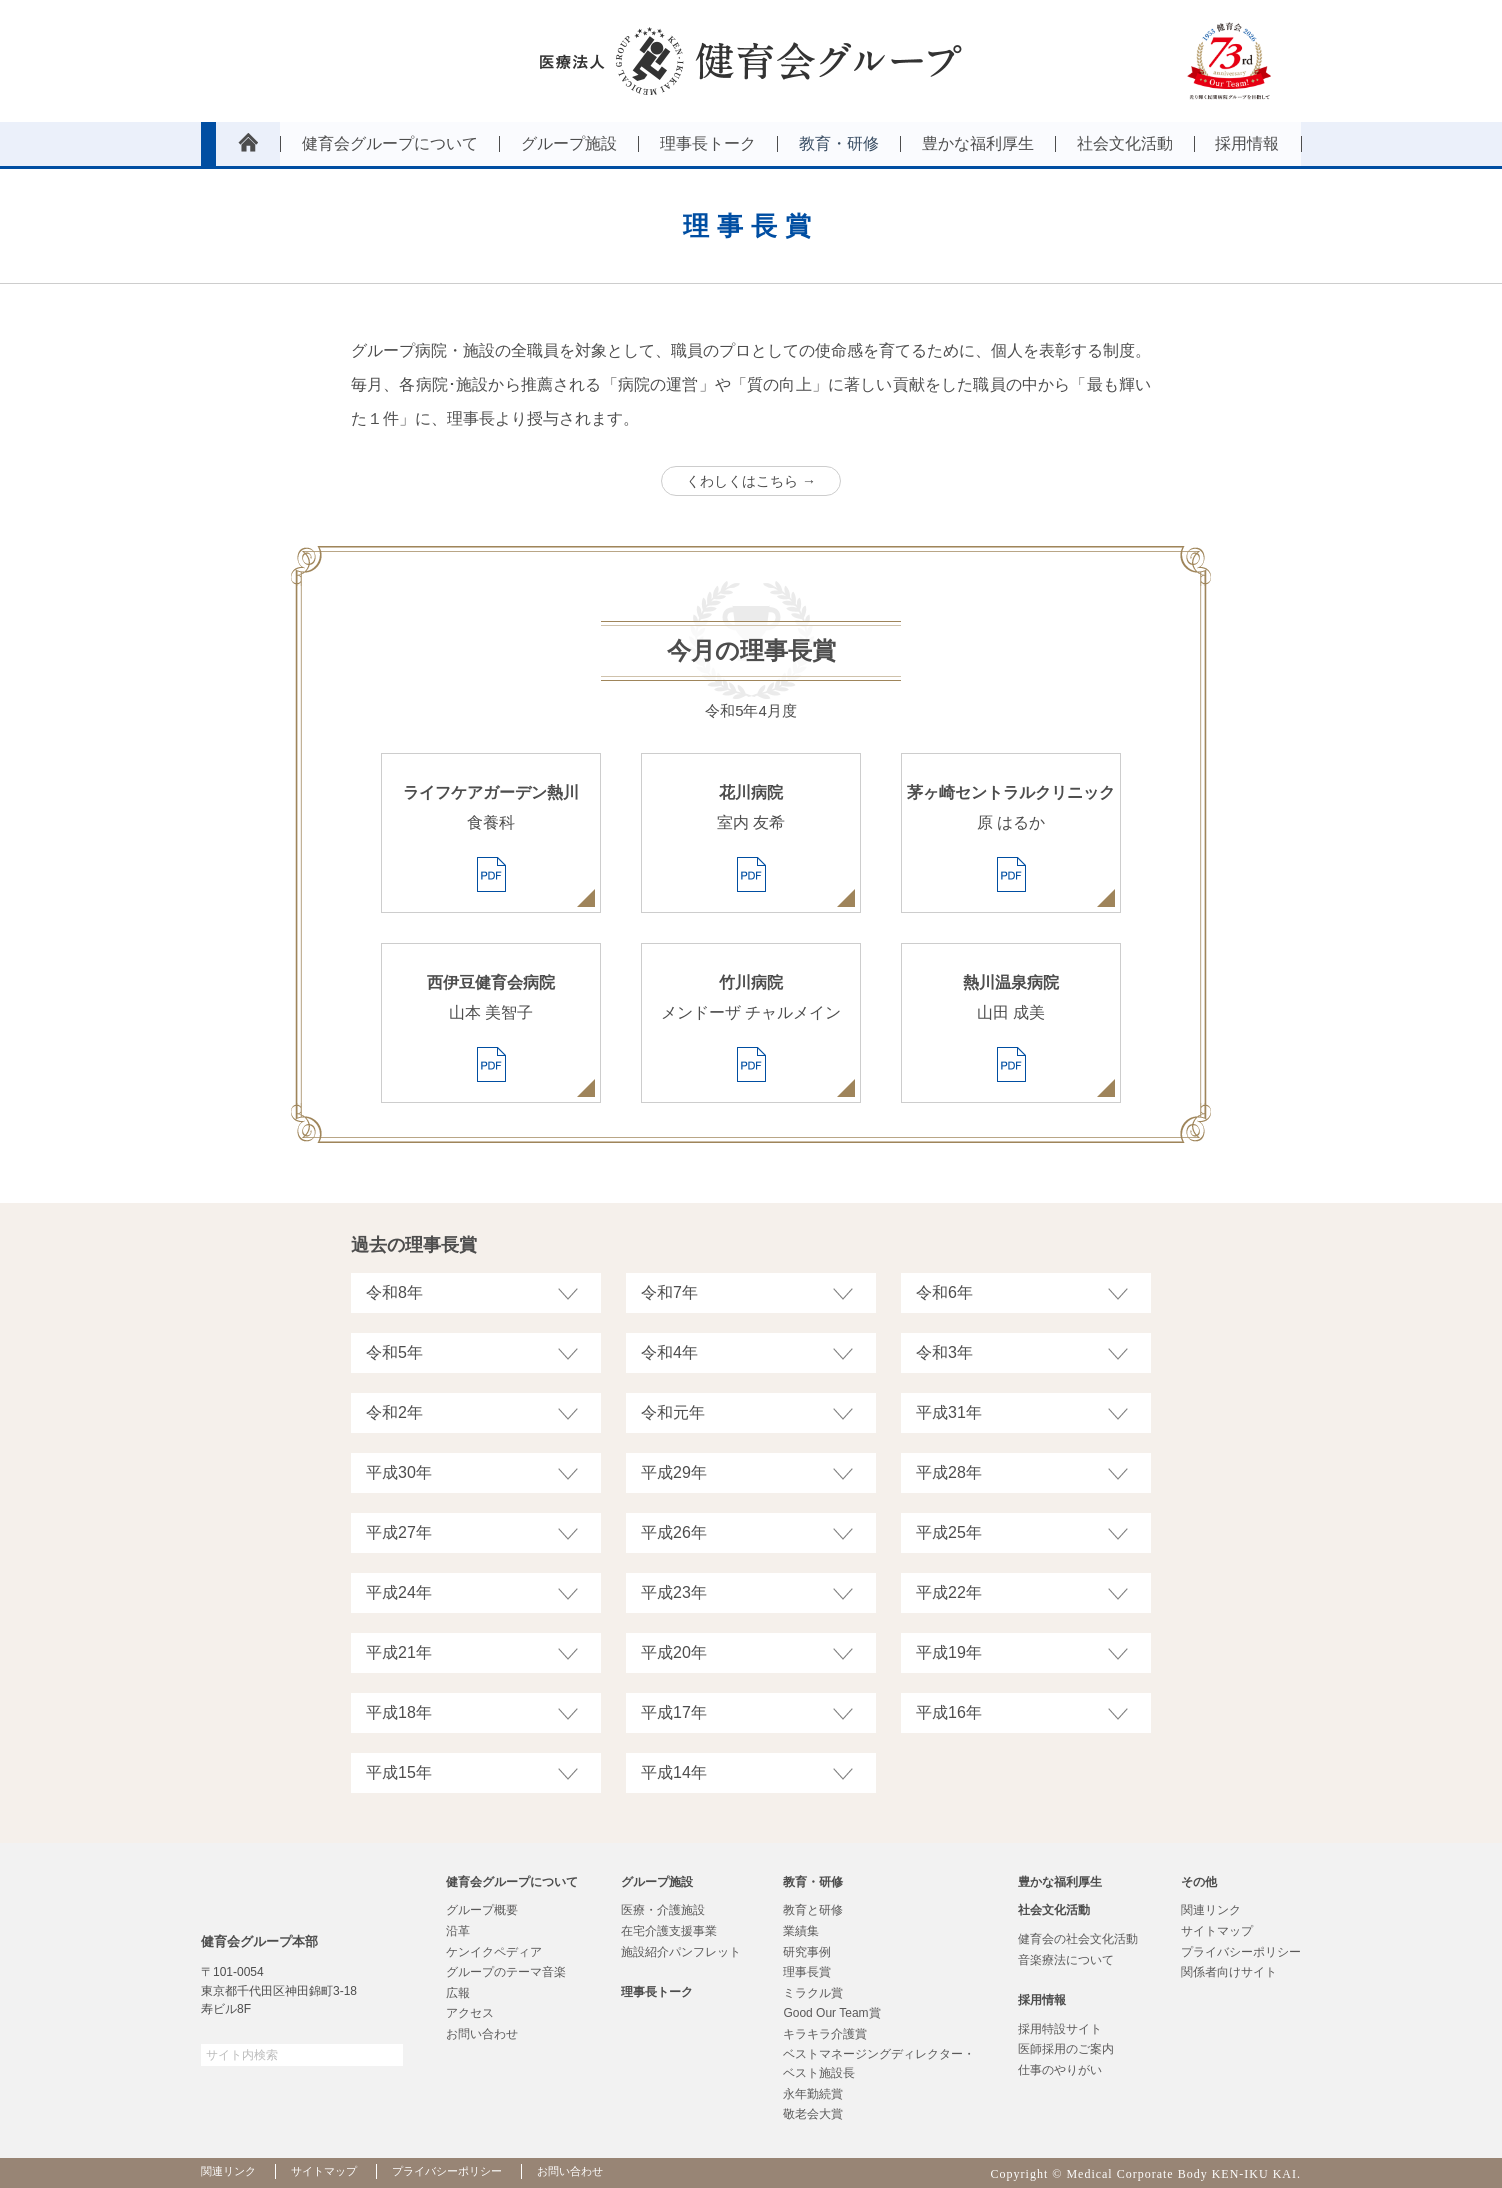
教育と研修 (813, 1910)
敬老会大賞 (813, 2114)
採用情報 (1042, 2000)
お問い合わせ (482, 2034)
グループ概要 (482, 1910)
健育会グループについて (512, 1882)
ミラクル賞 (813, 1993)
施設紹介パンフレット (681, 1952)
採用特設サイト (1060, 2029)
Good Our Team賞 (831, 2013)
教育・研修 (813, 1882)
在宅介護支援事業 (669, 1931)
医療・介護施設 (663, 1910)
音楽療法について (1066, 1960)
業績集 (801, 1931)
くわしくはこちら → (751, 481)
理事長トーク (657, 1992)
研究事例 (807, 1952)
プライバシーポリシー (1241, 1952)
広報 (458, 1993)
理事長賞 (807, 1972)
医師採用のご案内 (1066, 2049)
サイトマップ (1217, 1931)
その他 (1199, 1882)
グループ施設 (657, 1882)
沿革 (458, 1931)
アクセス (470, 2013)
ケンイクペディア (494, 1952)
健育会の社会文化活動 (1078, 1939)
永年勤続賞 (813, 2094)
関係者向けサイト (1229, 1972)
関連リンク (1211, 1910)
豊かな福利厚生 (1060, 1882)
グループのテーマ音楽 (506, 1972)
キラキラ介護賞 (825, 2034)
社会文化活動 (1054, 1910)
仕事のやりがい (1060, 2070)
